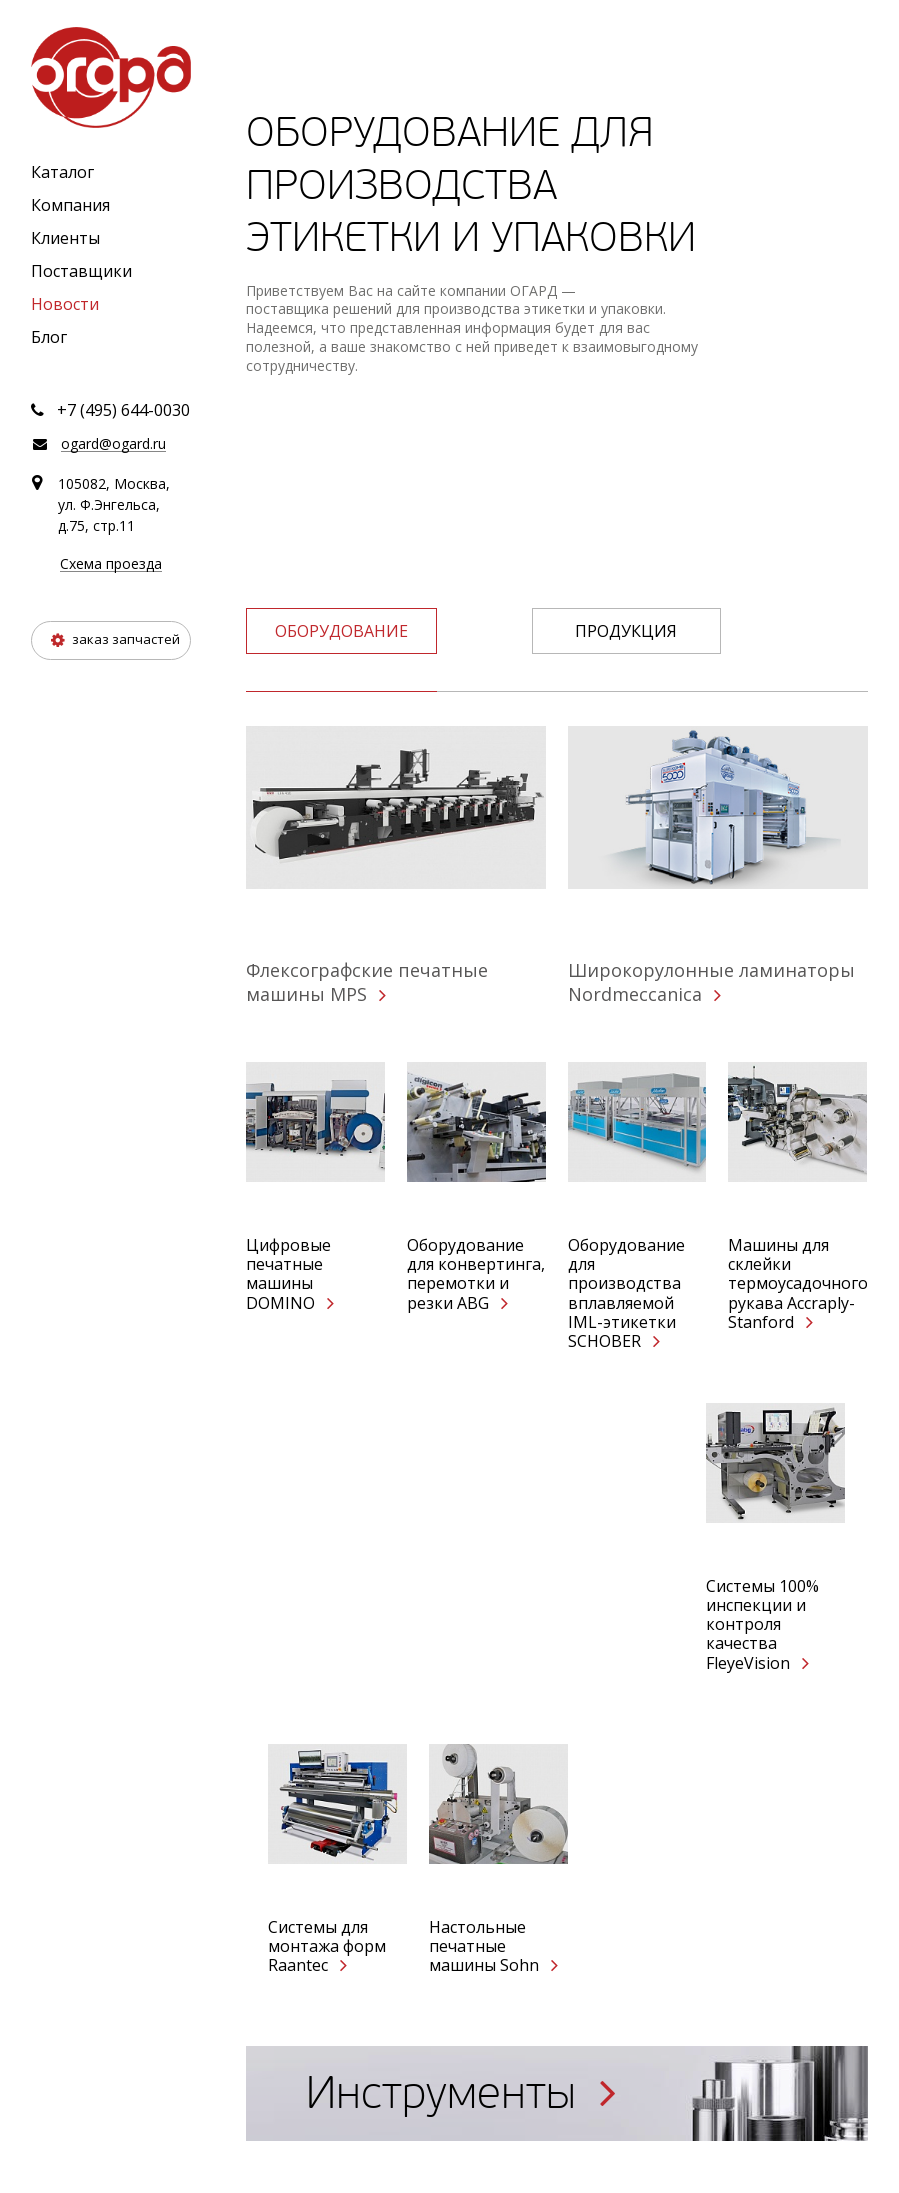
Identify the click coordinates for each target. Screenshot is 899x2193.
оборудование (341, 631)
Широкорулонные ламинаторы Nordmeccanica (711, 982)
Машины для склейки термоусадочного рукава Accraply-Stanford (797, 1284)
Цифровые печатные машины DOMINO (290, 1274)
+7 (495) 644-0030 (123, 410)
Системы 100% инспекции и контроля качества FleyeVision (762, 1625)
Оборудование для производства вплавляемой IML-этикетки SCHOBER (626, 1293)
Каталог (62, 172)
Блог (49, 337)
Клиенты (65, 238)
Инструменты (461, 2093)
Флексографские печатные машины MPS (367, 982)
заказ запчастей (115, 639)
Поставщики (81, 271)
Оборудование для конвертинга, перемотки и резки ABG (476, 1274)
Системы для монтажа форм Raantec (327, 1947)
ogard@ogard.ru (113, 444)
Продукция (626, 631)
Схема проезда (111, 564)
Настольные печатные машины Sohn (493, 1947)
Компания (70, 205)
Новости (65, 304)
